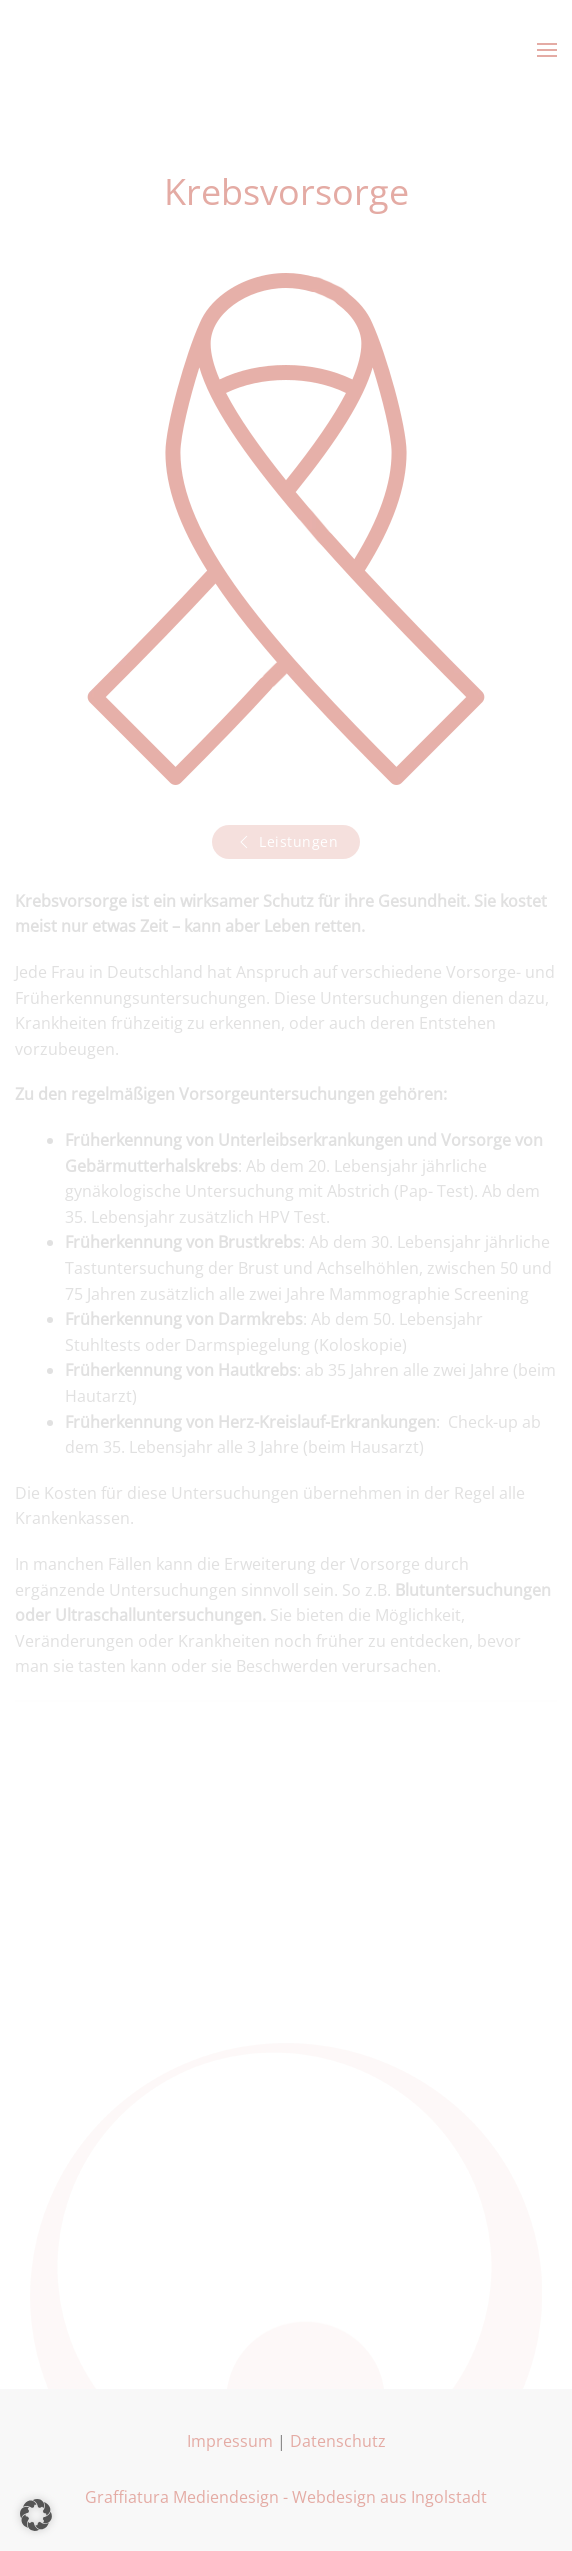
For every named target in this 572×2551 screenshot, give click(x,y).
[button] (547, 50)
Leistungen (286, 842)
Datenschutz (338, 2441)
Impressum (230, 2441)
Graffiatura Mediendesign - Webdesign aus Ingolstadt (286, 2497)
